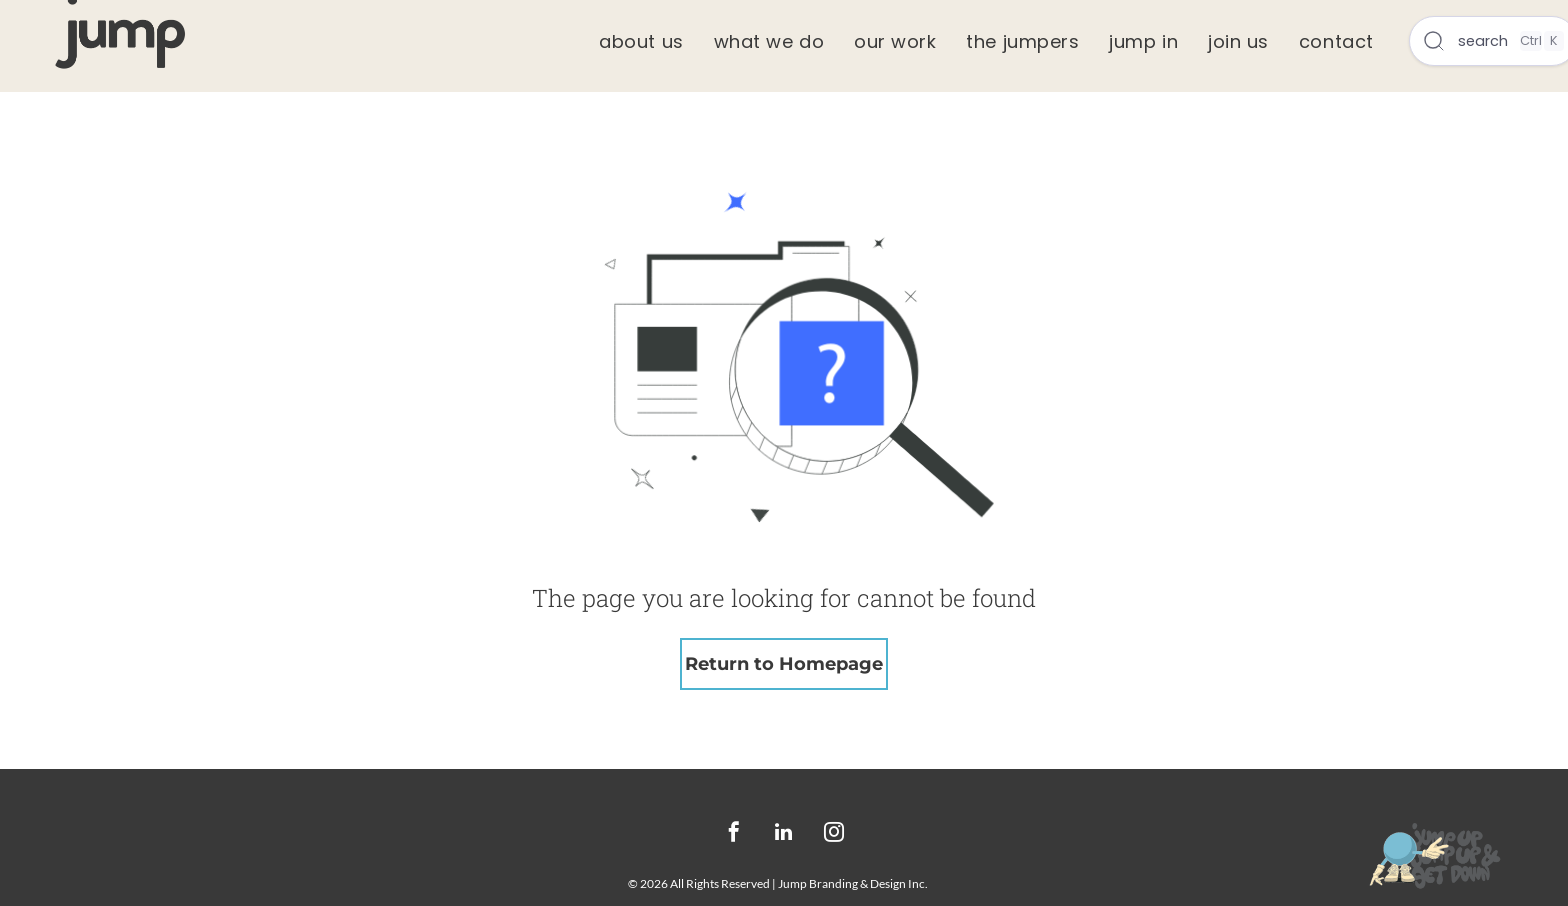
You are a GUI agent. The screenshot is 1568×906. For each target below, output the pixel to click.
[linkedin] (784, 834)
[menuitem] (641, 41)
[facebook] (734, 834)
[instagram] (834, 834)
